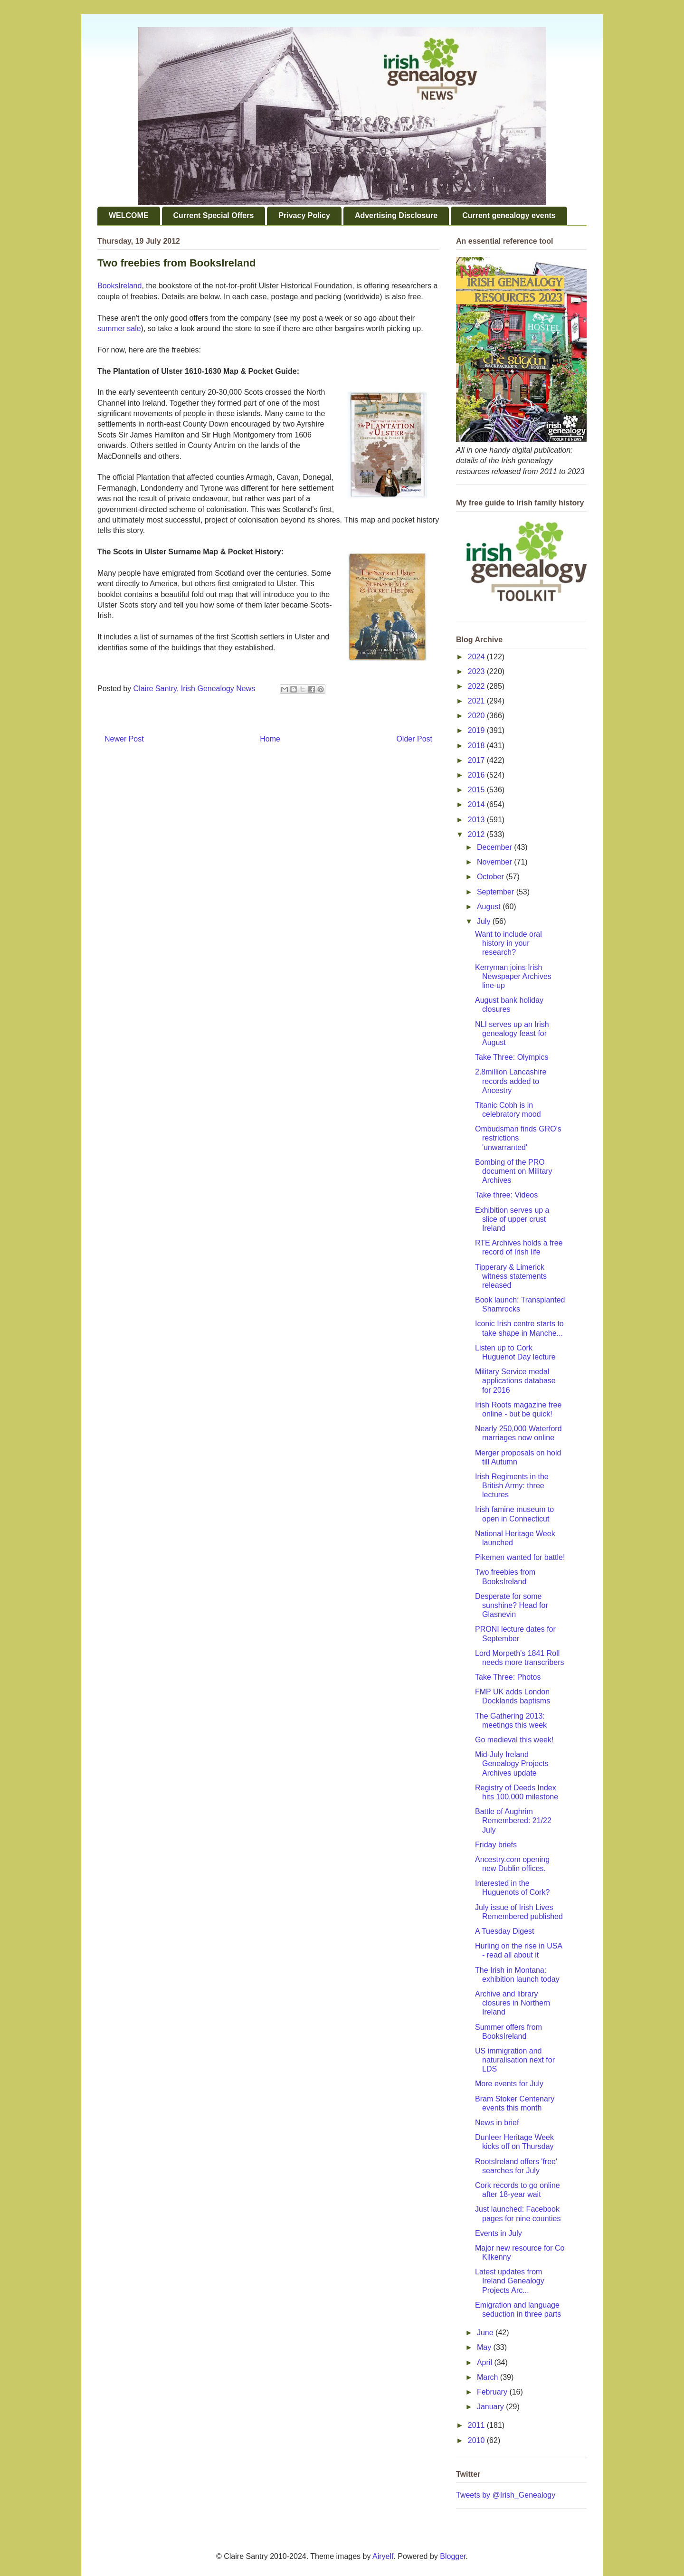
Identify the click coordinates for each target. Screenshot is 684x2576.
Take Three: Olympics (511, 1057)
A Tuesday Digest (504, 1931)
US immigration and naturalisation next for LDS (515, 2060)
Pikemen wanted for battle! (520, 1557)
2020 (477, 716)
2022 (477, 686)
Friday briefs (496, 1845)
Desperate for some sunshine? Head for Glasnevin (511, 1605)
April (485, 2362)
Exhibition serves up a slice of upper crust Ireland (512, 1219)
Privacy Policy (304, 215)
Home (270, 739)
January (491, 2407)
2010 (477, 2440)
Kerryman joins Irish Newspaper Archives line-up (513, 976)
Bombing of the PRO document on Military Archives (513, 1171)
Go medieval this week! (514, 1740)
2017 (477, 760)
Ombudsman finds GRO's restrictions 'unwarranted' (518, 1138)
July (485, 921)
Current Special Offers (213, 215)
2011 (477, 2425)
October (491, 877)
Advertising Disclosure (396, 215)
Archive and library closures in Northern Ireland (512, 2003)
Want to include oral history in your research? (508, 943)
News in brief (497, 2123)
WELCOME (129, 215)
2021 (477, 701)
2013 (477, 820)
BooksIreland (119, 286)
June (486, 2333)
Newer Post (124, 739)
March (488, 2377)
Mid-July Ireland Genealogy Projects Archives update (512, 1763)
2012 (477, 834)
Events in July (498, 2233)
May (485, 2347)
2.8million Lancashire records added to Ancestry (510, 1081)
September (496, 892)
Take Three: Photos (508, 1677)
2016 (477, 775)
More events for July (509, 2084)
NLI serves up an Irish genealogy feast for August (512, 1033)
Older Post (414, 739)
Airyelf (382, 2556)
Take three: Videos (506, 1195)
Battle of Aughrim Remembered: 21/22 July (513, 1820)
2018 (477, 745)
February (493, 2392)
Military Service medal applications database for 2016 (515, 1381)
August (490, 907)
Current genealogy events (509, 215)
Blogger (453, 2556)
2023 (477, 671)
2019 (477, 730)
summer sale (119, 328)
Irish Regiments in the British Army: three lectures (512, 1486)
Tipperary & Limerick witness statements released (511, 1276)
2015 (477, 790)
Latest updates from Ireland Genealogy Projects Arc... (509, 2281)
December (495, 847)
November (495, 862)
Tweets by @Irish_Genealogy (505, 2495)
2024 (477, 657)
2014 (477, 804)
